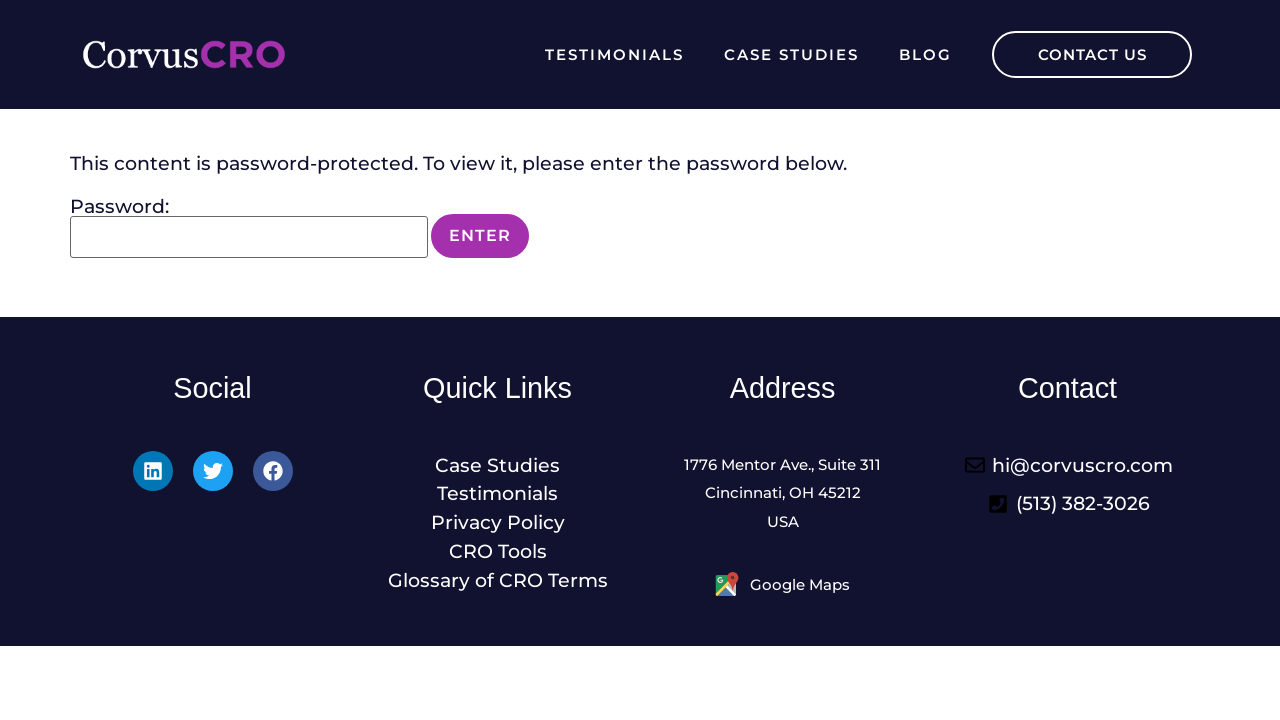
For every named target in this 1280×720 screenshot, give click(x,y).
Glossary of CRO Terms (498, 580)
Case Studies (791, 54)
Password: (249, 227)
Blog (925, 54)
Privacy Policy (498, 522)
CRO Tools (498, 551)
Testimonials (614, 54)
